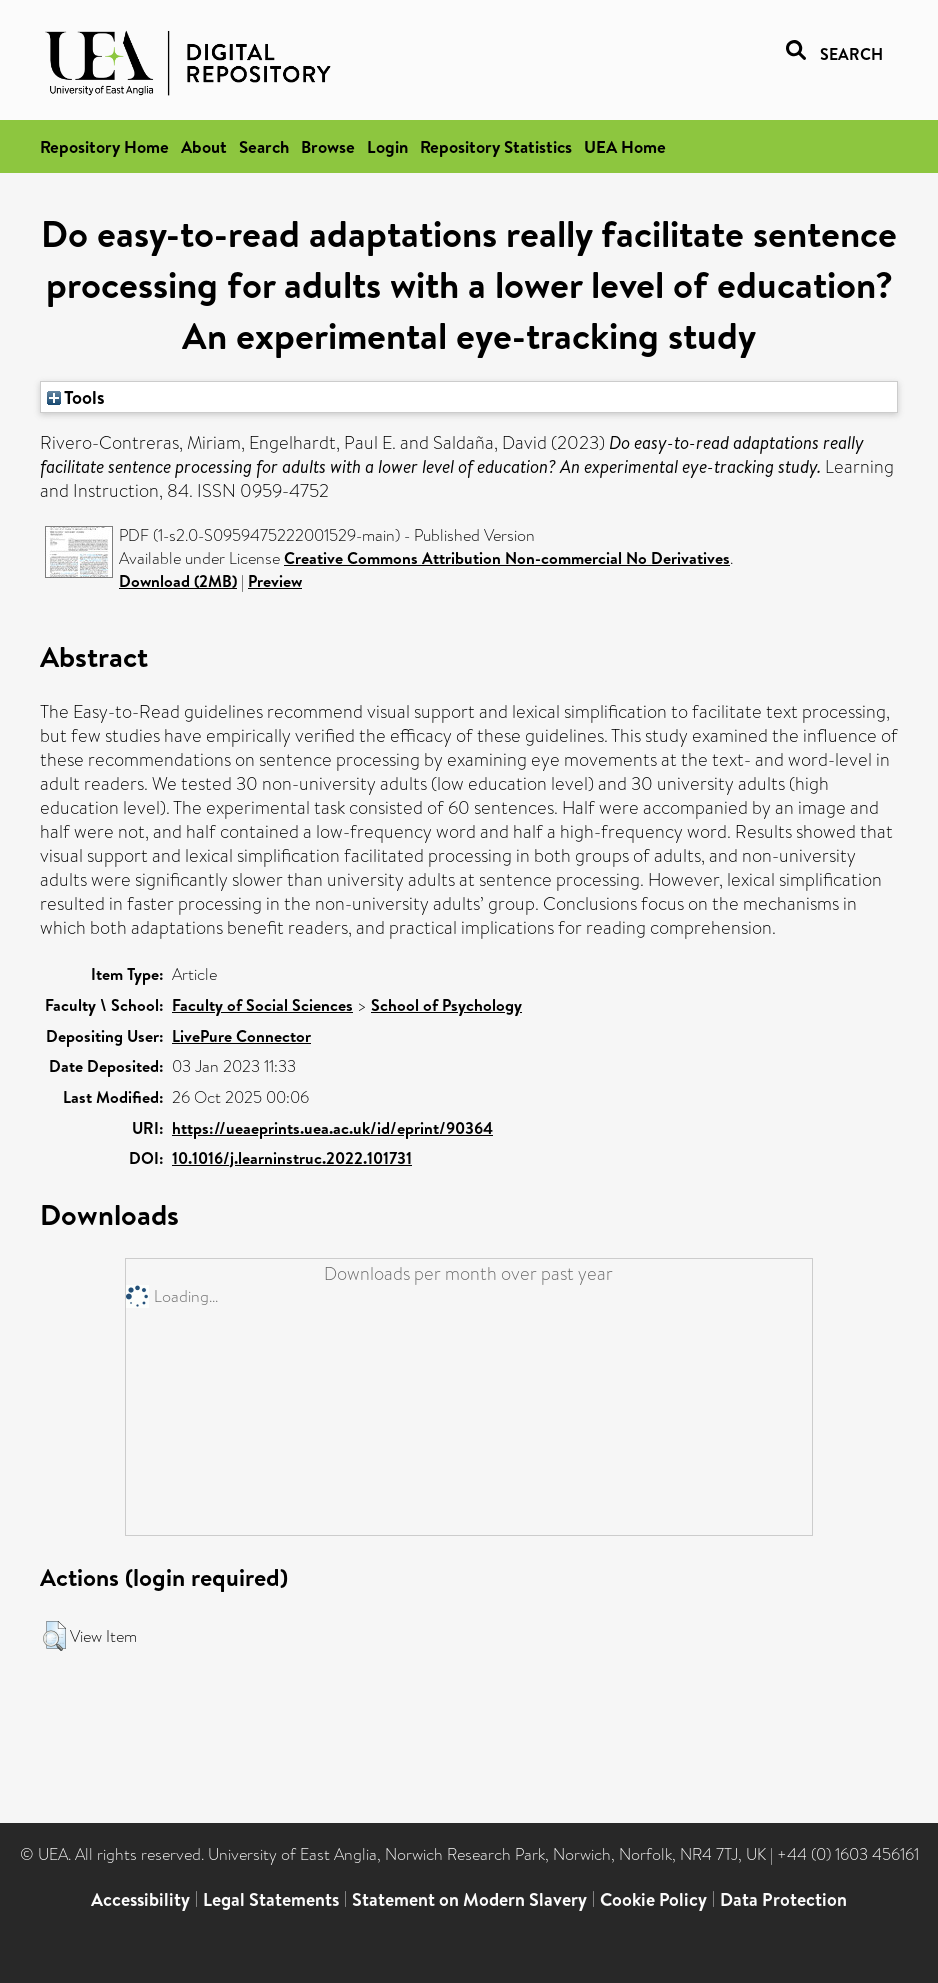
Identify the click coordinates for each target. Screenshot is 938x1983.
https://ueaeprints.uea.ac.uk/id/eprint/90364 (332, 1128)
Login (387, 146)
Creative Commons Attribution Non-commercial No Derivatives (507, 558)
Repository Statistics (496, 146)
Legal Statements (271, 1899)
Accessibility (140, 1899)
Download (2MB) (178, 581)
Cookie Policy (653, 1899)
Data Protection (783, 1899)
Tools (76, 397)
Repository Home (104, 146)
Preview (275, 581)
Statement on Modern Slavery (469, 1899)
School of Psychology (446, 1005)
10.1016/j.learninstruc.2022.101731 (292, 1158)
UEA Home (625, 146)
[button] (54, 1636)
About (204, 146)
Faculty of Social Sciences (262, 1005)
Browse (328, 146)
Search (264, 146)
